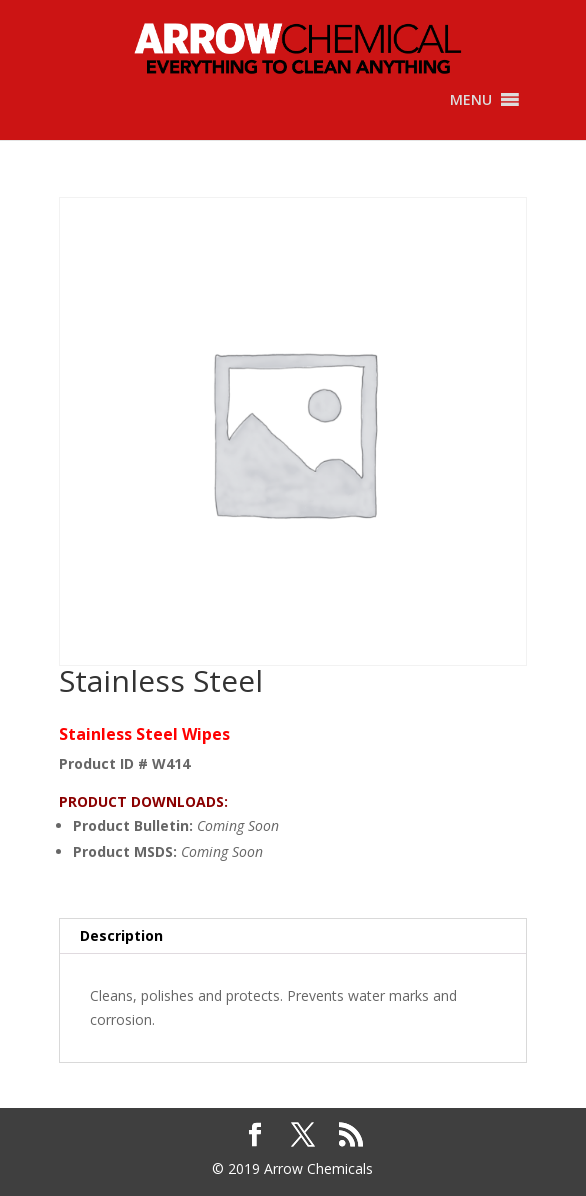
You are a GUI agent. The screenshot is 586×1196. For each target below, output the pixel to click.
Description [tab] (121, 935)
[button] (471, 100)
